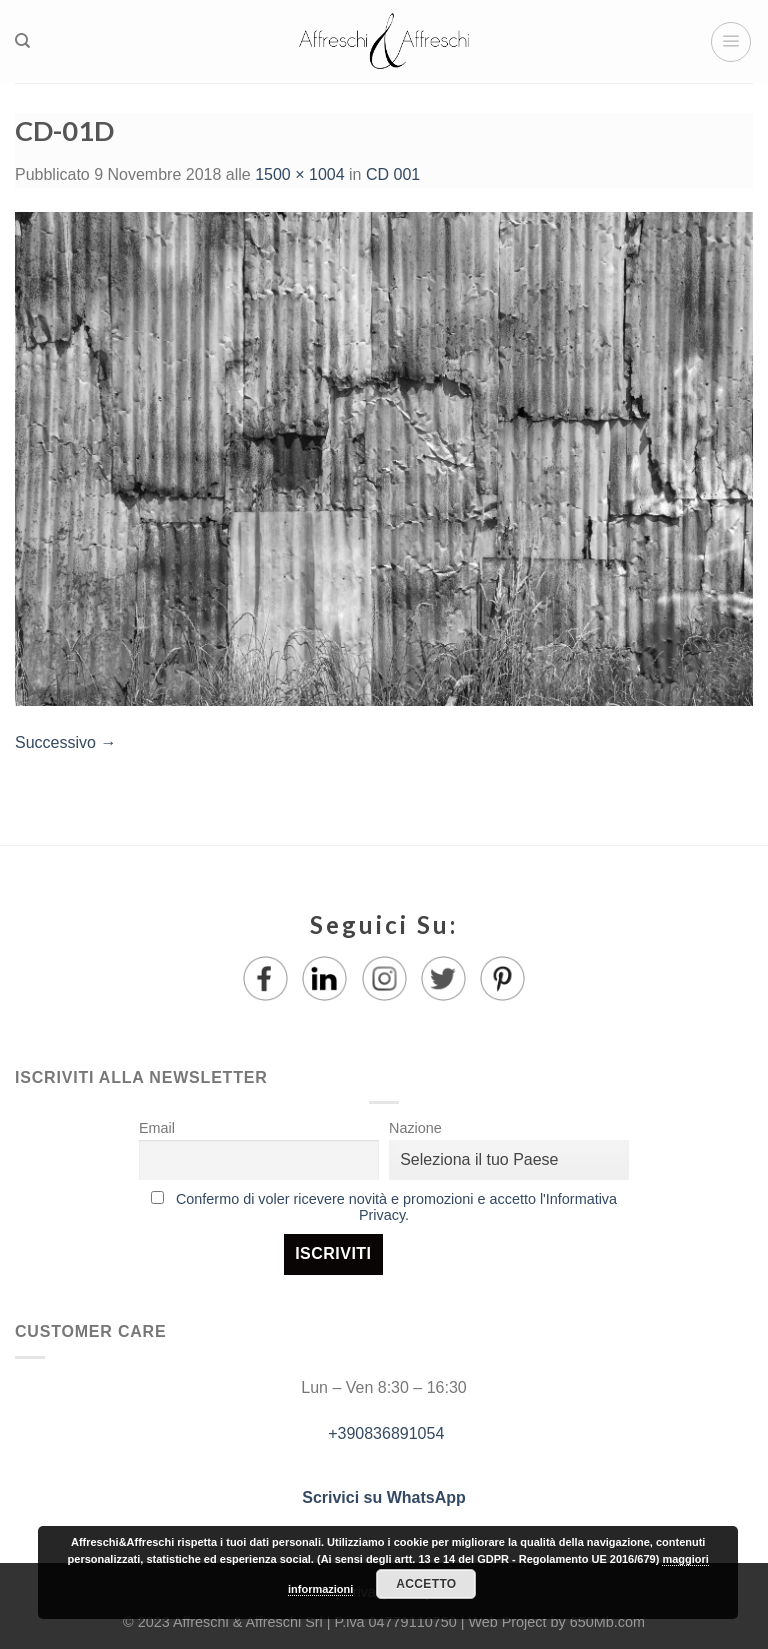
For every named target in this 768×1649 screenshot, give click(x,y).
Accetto (426, 1584)
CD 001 (393, 174)
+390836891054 (384, 1433)
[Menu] (731, 42)
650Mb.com (607, 1622)
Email (157, 1128)
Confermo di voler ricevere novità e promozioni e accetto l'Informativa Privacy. (396, 1207)
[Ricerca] (22, 41)
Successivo (65, 742)
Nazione (415, 1128)
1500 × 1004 (299, 174)
